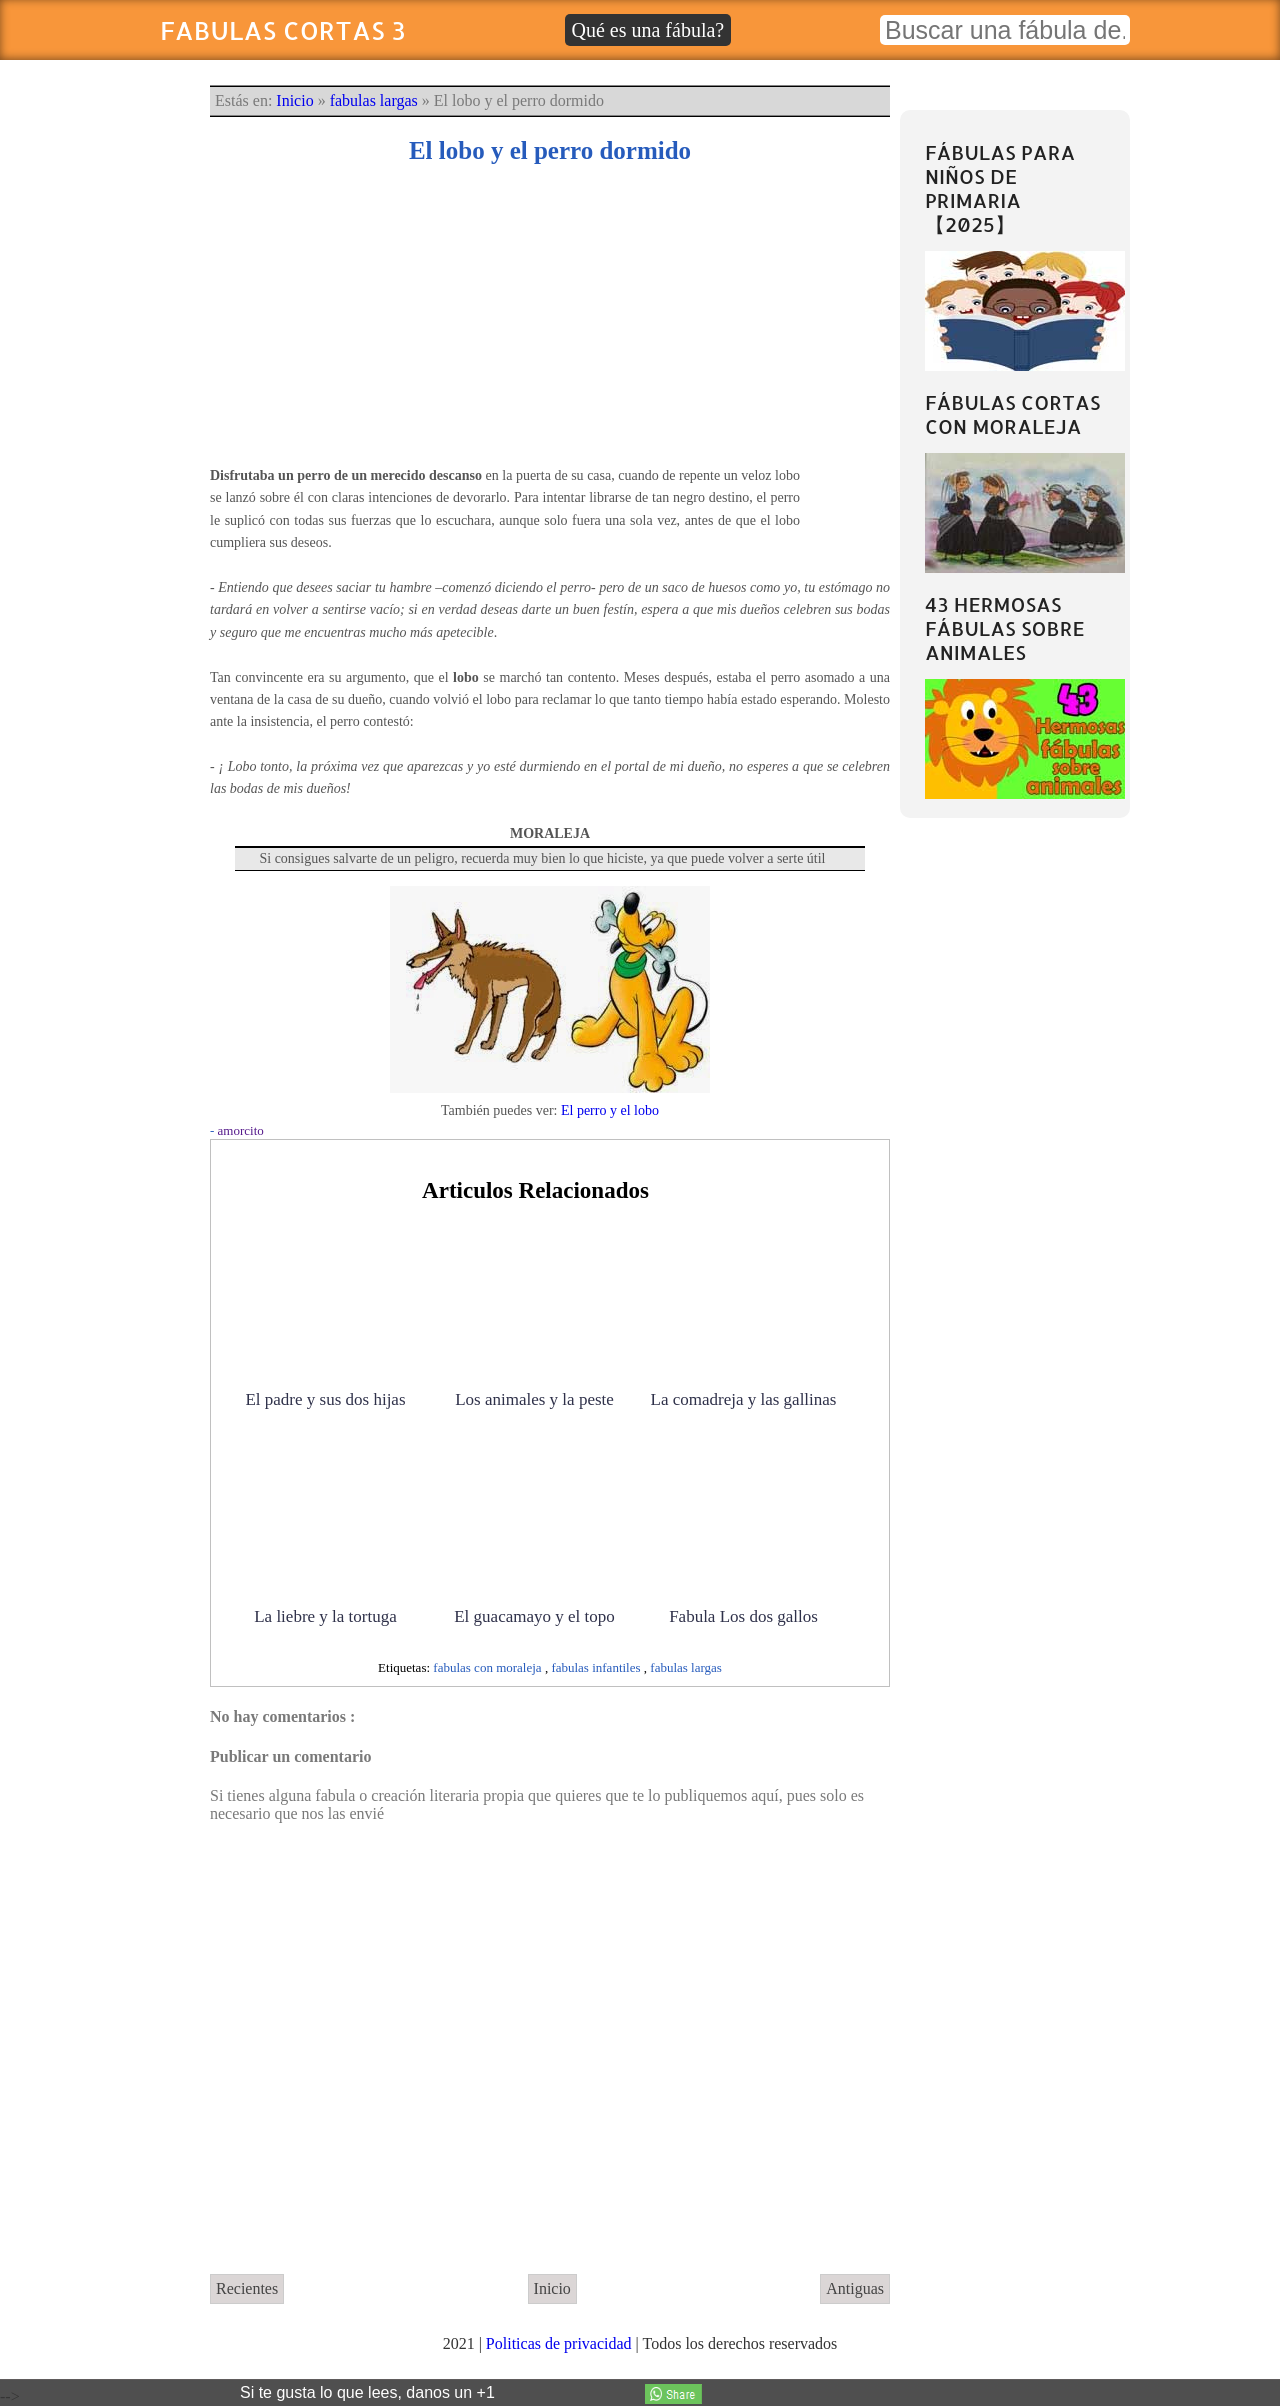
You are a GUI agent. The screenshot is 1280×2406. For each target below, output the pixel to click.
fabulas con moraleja (489, 1667)
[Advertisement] (550, 325)
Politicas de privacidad (561, 2343)
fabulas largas (374, 100)
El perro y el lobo (610, 1110)
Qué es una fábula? (648, 30)
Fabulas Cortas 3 (283, 30)
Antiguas (855, 2288)
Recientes (247, 2288)
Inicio (294, 100)
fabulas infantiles (597, 1667)
